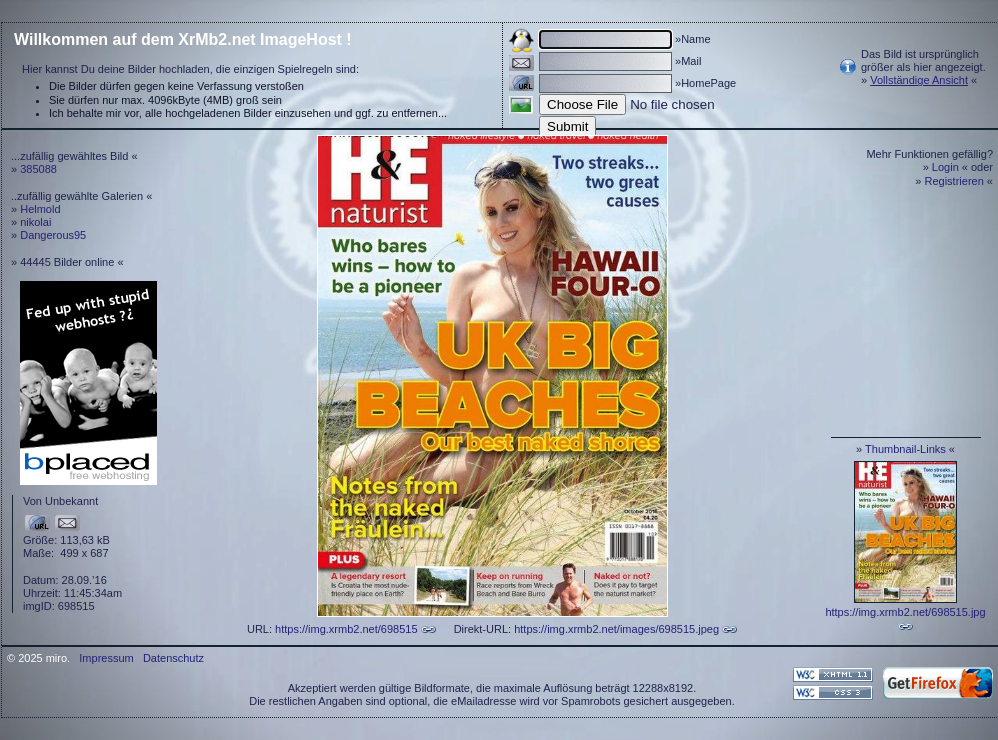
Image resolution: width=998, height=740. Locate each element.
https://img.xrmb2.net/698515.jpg (905, 612)
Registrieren (954, 181)
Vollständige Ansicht (919, 80)
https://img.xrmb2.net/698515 (346, 629)
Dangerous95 (53, 235)
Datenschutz (173, 658)
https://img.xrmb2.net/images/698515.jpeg (616, 629)
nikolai (35, 222)
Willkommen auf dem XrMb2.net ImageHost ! (183, 39)
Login (945, 167)
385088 (38, 169)
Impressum (106, 658)
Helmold (40, 209)
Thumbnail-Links (905, 449)
